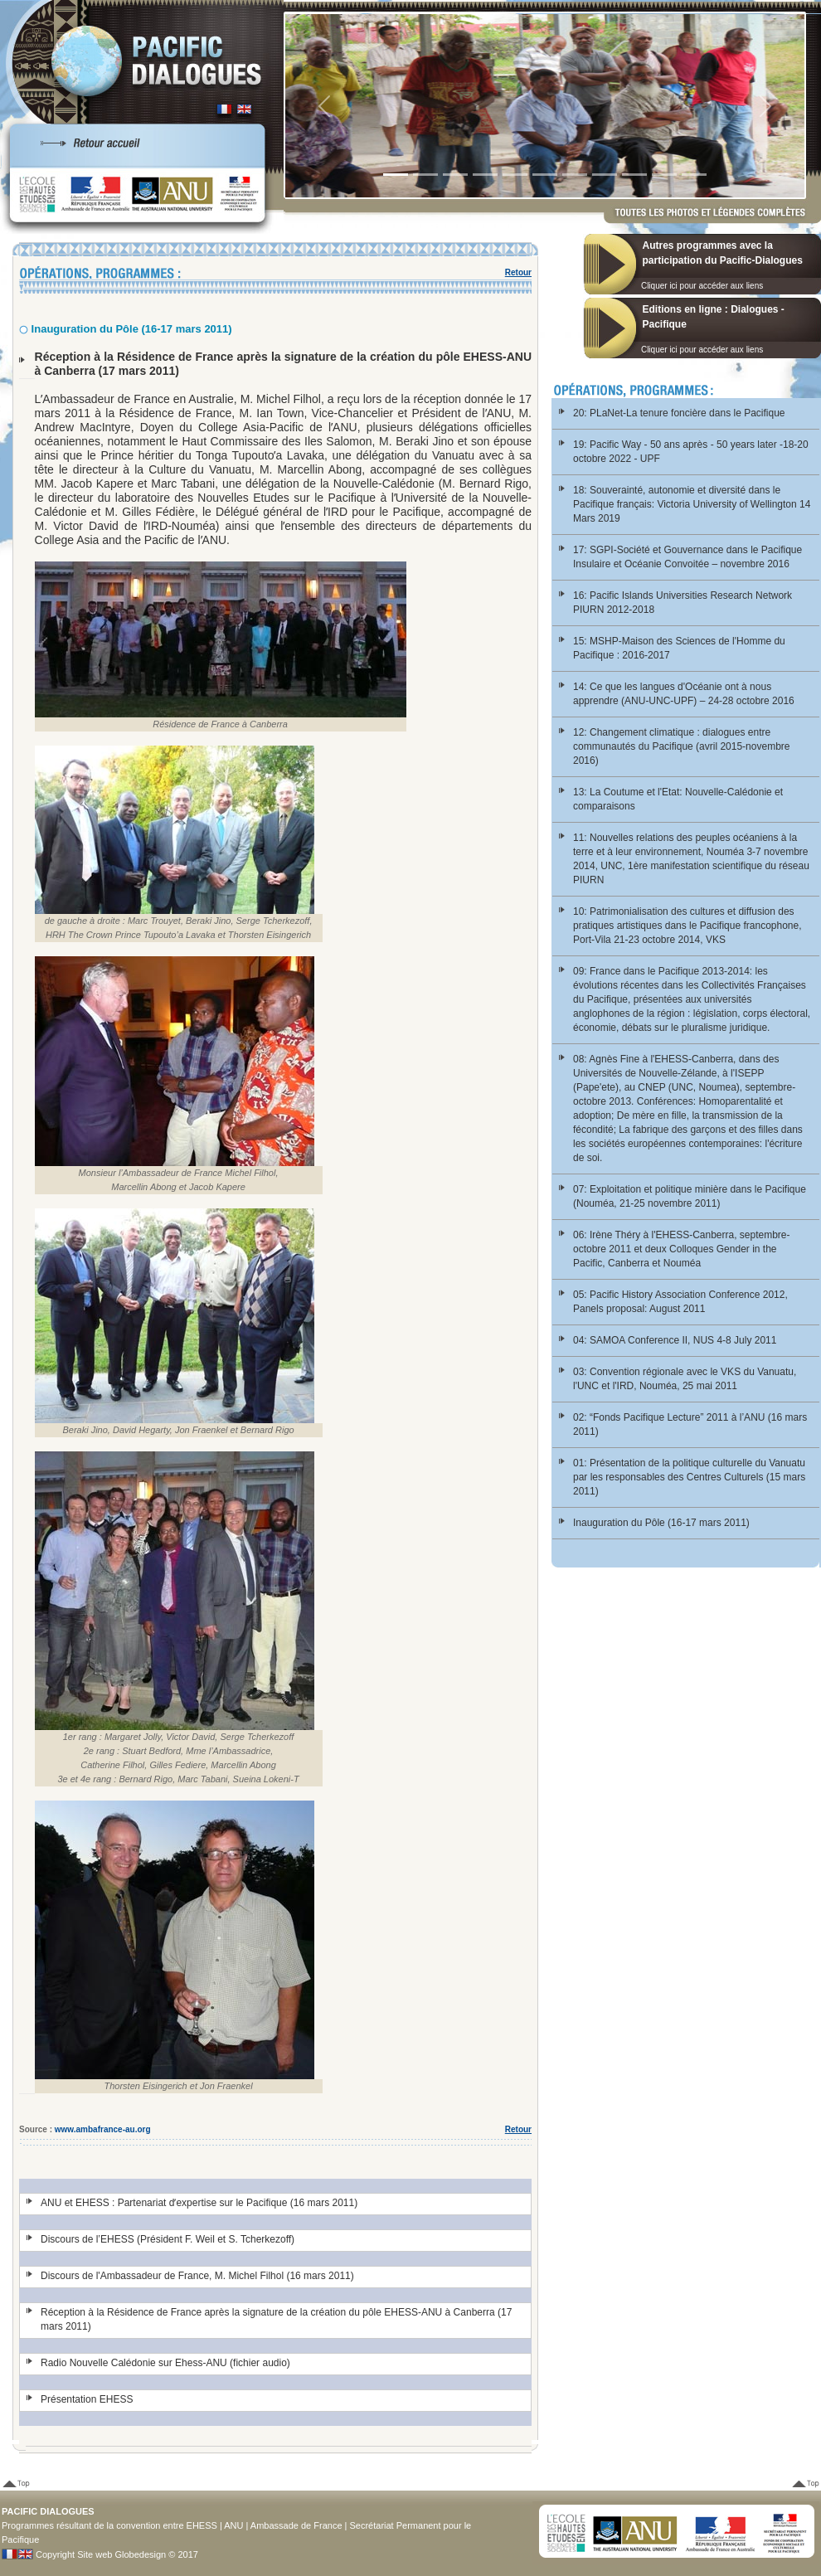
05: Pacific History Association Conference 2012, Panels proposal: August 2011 (680, 1302)
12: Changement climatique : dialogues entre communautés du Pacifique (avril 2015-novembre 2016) (681, 746)
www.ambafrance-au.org (103, 2129)
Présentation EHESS (87, 2399)
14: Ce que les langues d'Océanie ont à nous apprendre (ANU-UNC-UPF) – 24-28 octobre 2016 (683, 694)
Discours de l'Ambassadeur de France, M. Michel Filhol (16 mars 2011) (197, 2276)
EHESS (202, 2525)
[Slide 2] (425, 174)
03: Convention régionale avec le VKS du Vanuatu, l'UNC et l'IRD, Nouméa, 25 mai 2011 (684, 1379)
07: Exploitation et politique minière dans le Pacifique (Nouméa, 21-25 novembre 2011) (689, 1196)
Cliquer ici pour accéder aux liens (702, 285)
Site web (94, 2554)
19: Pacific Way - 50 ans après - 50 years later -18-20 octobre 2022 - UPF (691, 451)
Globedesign (140, 2554)
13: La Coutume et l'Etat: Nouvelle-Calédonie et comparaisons (678, 799)
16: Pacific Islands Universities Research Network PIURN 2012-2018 (682, 602)
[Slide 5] (515, 174)
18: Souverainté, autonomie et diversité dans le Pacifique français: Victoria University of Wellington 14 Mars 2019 (691, 504)
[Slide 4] (485, 174)
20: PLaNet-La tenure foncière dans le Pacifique (679, 413)
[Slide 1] (395, 174)
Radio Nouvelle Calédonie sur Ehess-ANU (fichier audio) (165, 2363)
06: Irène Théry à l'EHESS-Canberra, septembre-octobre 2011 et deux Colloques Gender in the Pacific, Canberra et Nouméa (681, 1249)
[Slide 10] (664, 174)
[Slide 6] (544, 174)
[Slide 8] (604, 174)
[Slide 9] (634, 174)
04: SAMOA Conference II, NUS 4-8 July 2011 (674, 1340)
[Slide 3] (455, 174)
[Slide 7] (574, 174)
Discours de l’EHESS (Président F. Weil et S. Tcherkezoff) (167, 2239)
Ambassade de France (296, 2525)
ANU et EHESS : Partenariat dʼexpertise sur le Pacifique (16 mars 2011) (199, 2203)
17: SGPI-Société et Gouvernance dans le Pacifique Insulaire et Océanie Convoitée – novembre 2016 (687, 557)
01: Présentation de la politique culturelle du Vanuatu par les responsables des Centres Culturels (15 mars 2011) (689, 1477)
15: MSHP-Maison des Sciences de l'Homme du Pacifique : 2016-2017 (679, 648)
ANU (233, 2525)
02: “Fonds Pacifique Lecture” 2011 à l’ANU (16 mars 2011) (690, 1424)
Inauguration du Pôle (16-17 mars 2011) (661, 1523)
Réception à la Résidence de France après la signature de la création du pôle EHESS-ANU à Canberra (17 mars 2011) (276, 2319)
